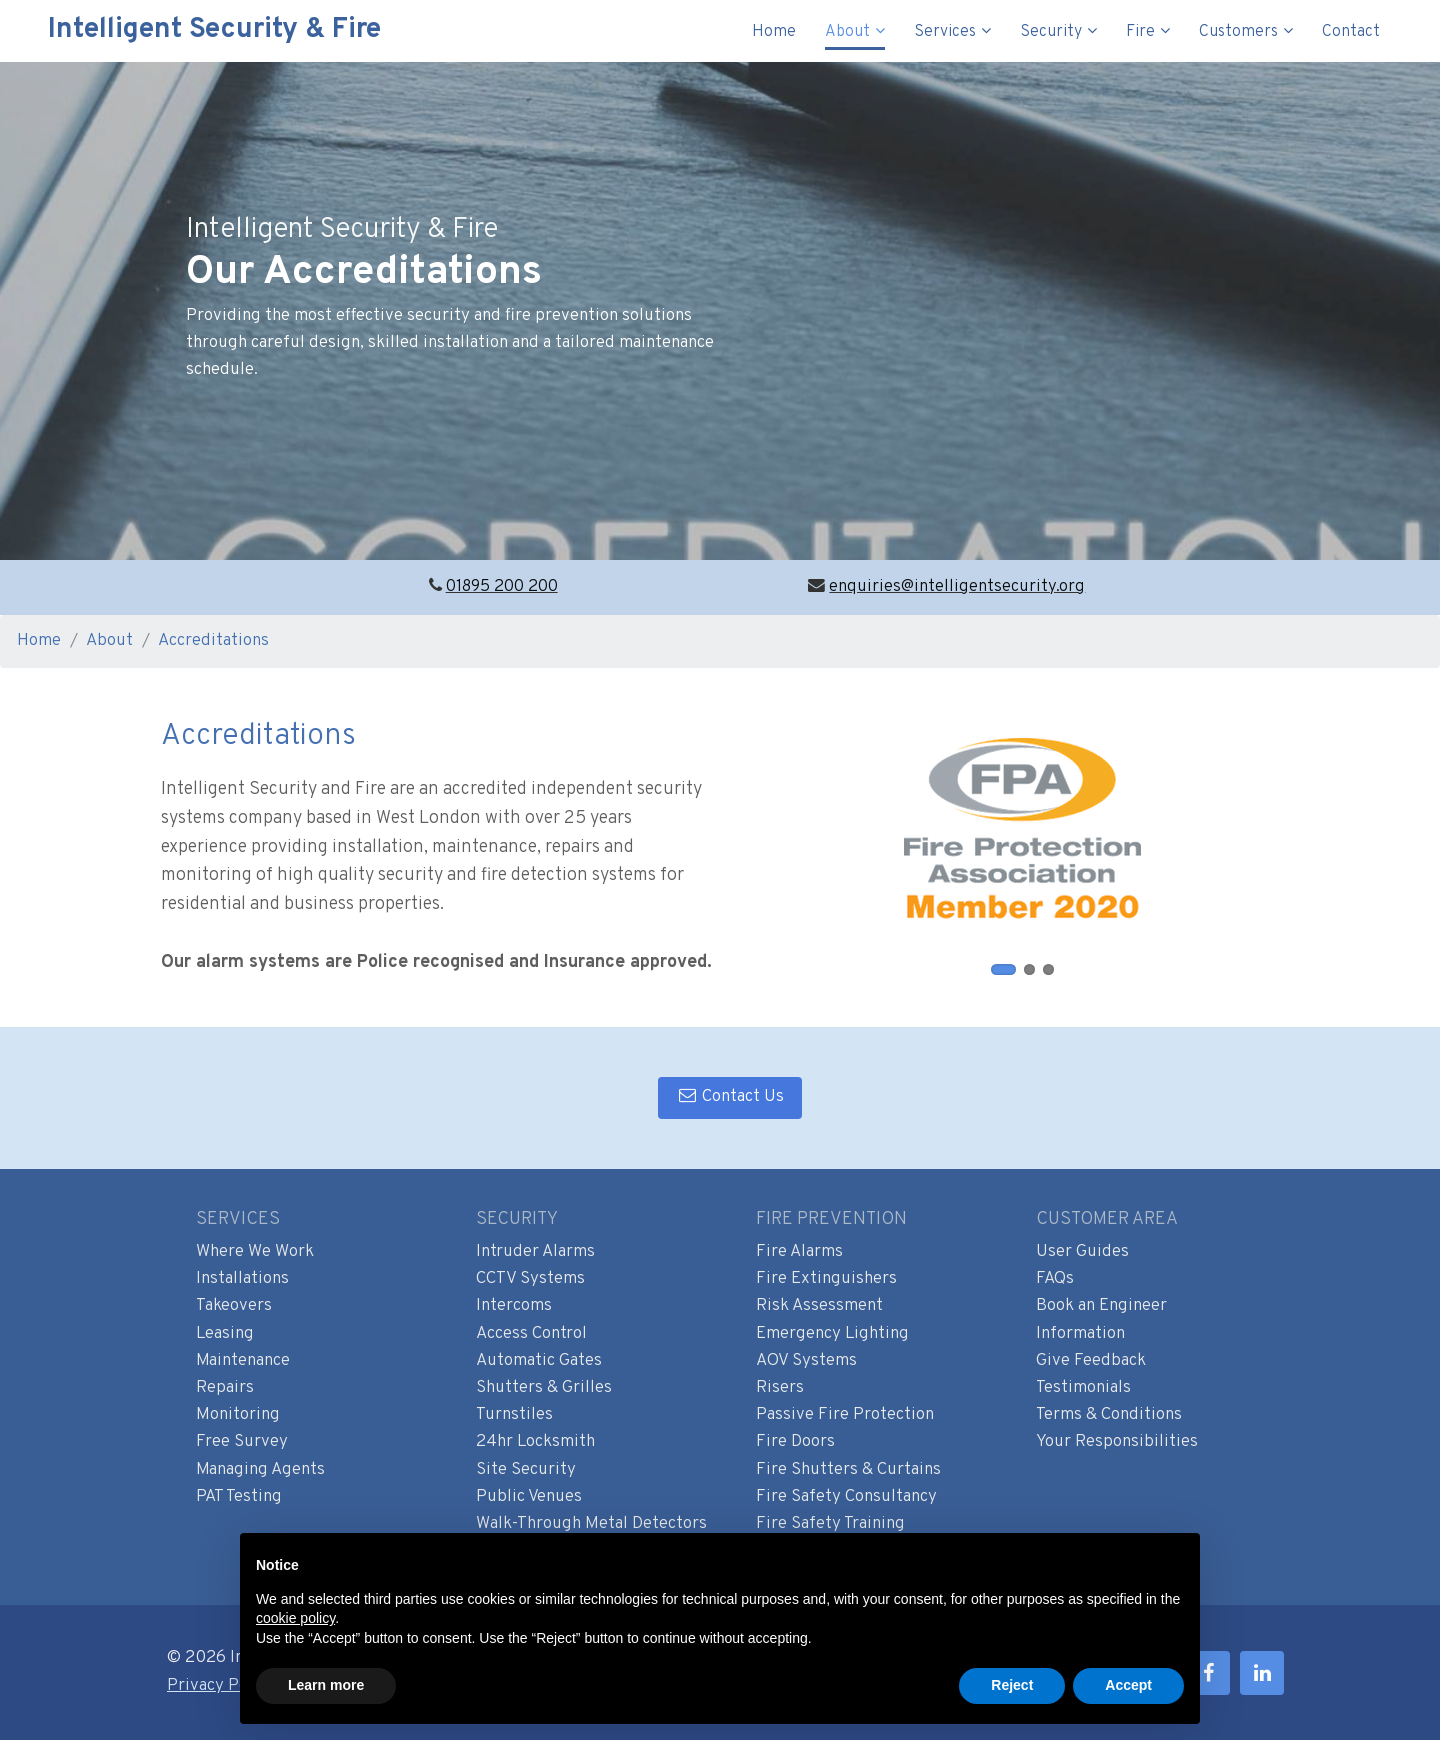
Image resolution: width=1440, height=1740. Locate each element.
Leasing (225, 1334)
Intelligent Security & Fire (200, 30)
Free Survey (242, 1442)
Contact (1351, 32)
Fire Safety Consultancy (846, 1497)
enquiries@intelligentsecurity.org (957, 586)
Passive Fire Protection (845, 1415)
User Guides (1082, 1252)
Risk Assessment (819, 1306)
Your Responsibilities (1117, 1442)
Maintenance (243, 1361)
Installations (242, 1279)
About (847, 32)
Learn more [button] (326, 1685)
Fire (1140, 32)
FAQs (1055, 1279)
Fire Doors (795, 1442)
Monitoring (238, 1415)
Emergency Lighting (832, 1334)
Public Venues (529, 1497)
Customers (1238, 32)
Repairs (225, 1388)
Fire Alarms (799, 1252)
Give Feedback (1091, 1361)
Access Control (531, 1334)
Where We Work (255, 1252)
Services (945, 32)
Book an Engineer (1101, 1306)
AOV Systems (806, 1361)
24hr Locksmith (535, 1442)
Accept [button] (1128, 1685)
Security (1051, 32)
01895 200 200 (502, 586)
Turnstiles (514, 1415)
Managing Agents (260, 1470)
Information (1080, 1334)
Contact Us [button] (730, 1097)
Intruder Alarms (535, 1252)
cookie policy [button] (295, 1618)
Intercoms (514, 1306)
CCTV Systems (530, 1279)
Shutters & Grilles (544, 1388)
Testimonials (1083, 1388)
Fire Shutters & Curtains (848, 1470)
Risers (780, 1388)
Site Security (526, 1470)
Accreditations (213, 641)
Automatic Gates (539, 1361)
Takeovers (234, 1306)
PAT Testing (239, 1497)
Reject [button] (1012, 1685)
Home (774, 32)
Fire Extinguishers (826, 1279)
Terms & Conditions (1109, 1415)
